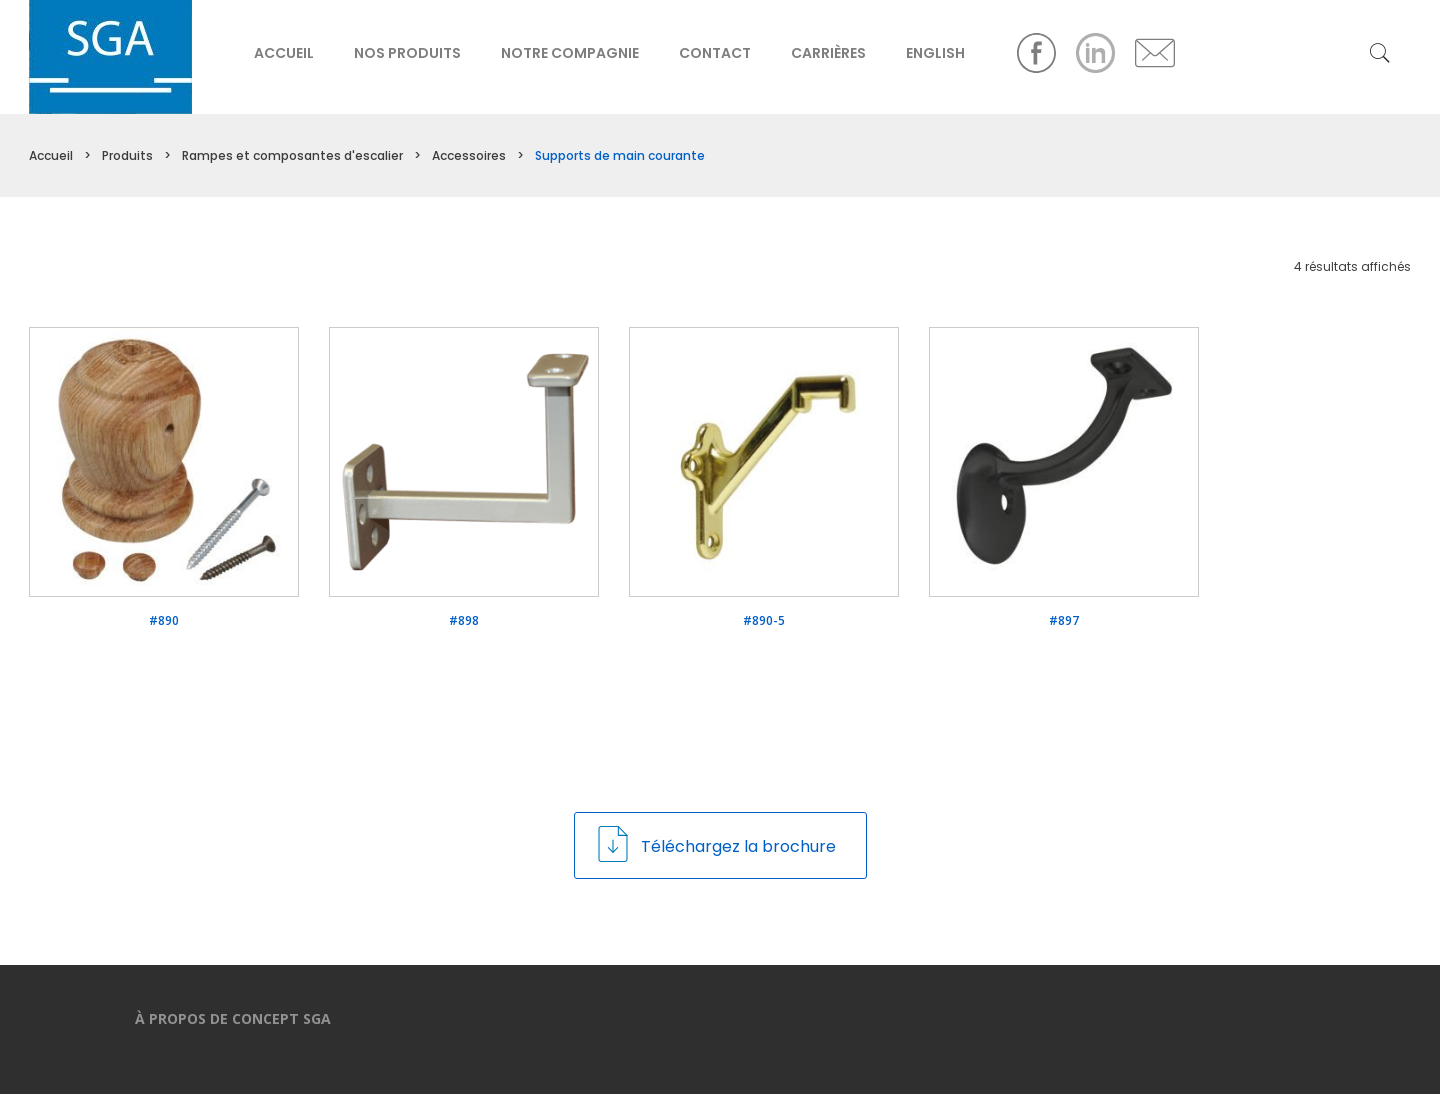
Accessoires (469, 155)
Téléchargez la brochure (715, 844)
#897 (1064, 621)
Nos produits (407, 53)
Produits (127, 155)
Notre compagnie (570, 53)
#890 (164, 621)
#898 (464, 621)
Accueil (284, 53)
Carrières (828, 53)
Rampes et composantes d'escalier (292, 155)
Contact (715, 53)
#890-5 (764, 621)
